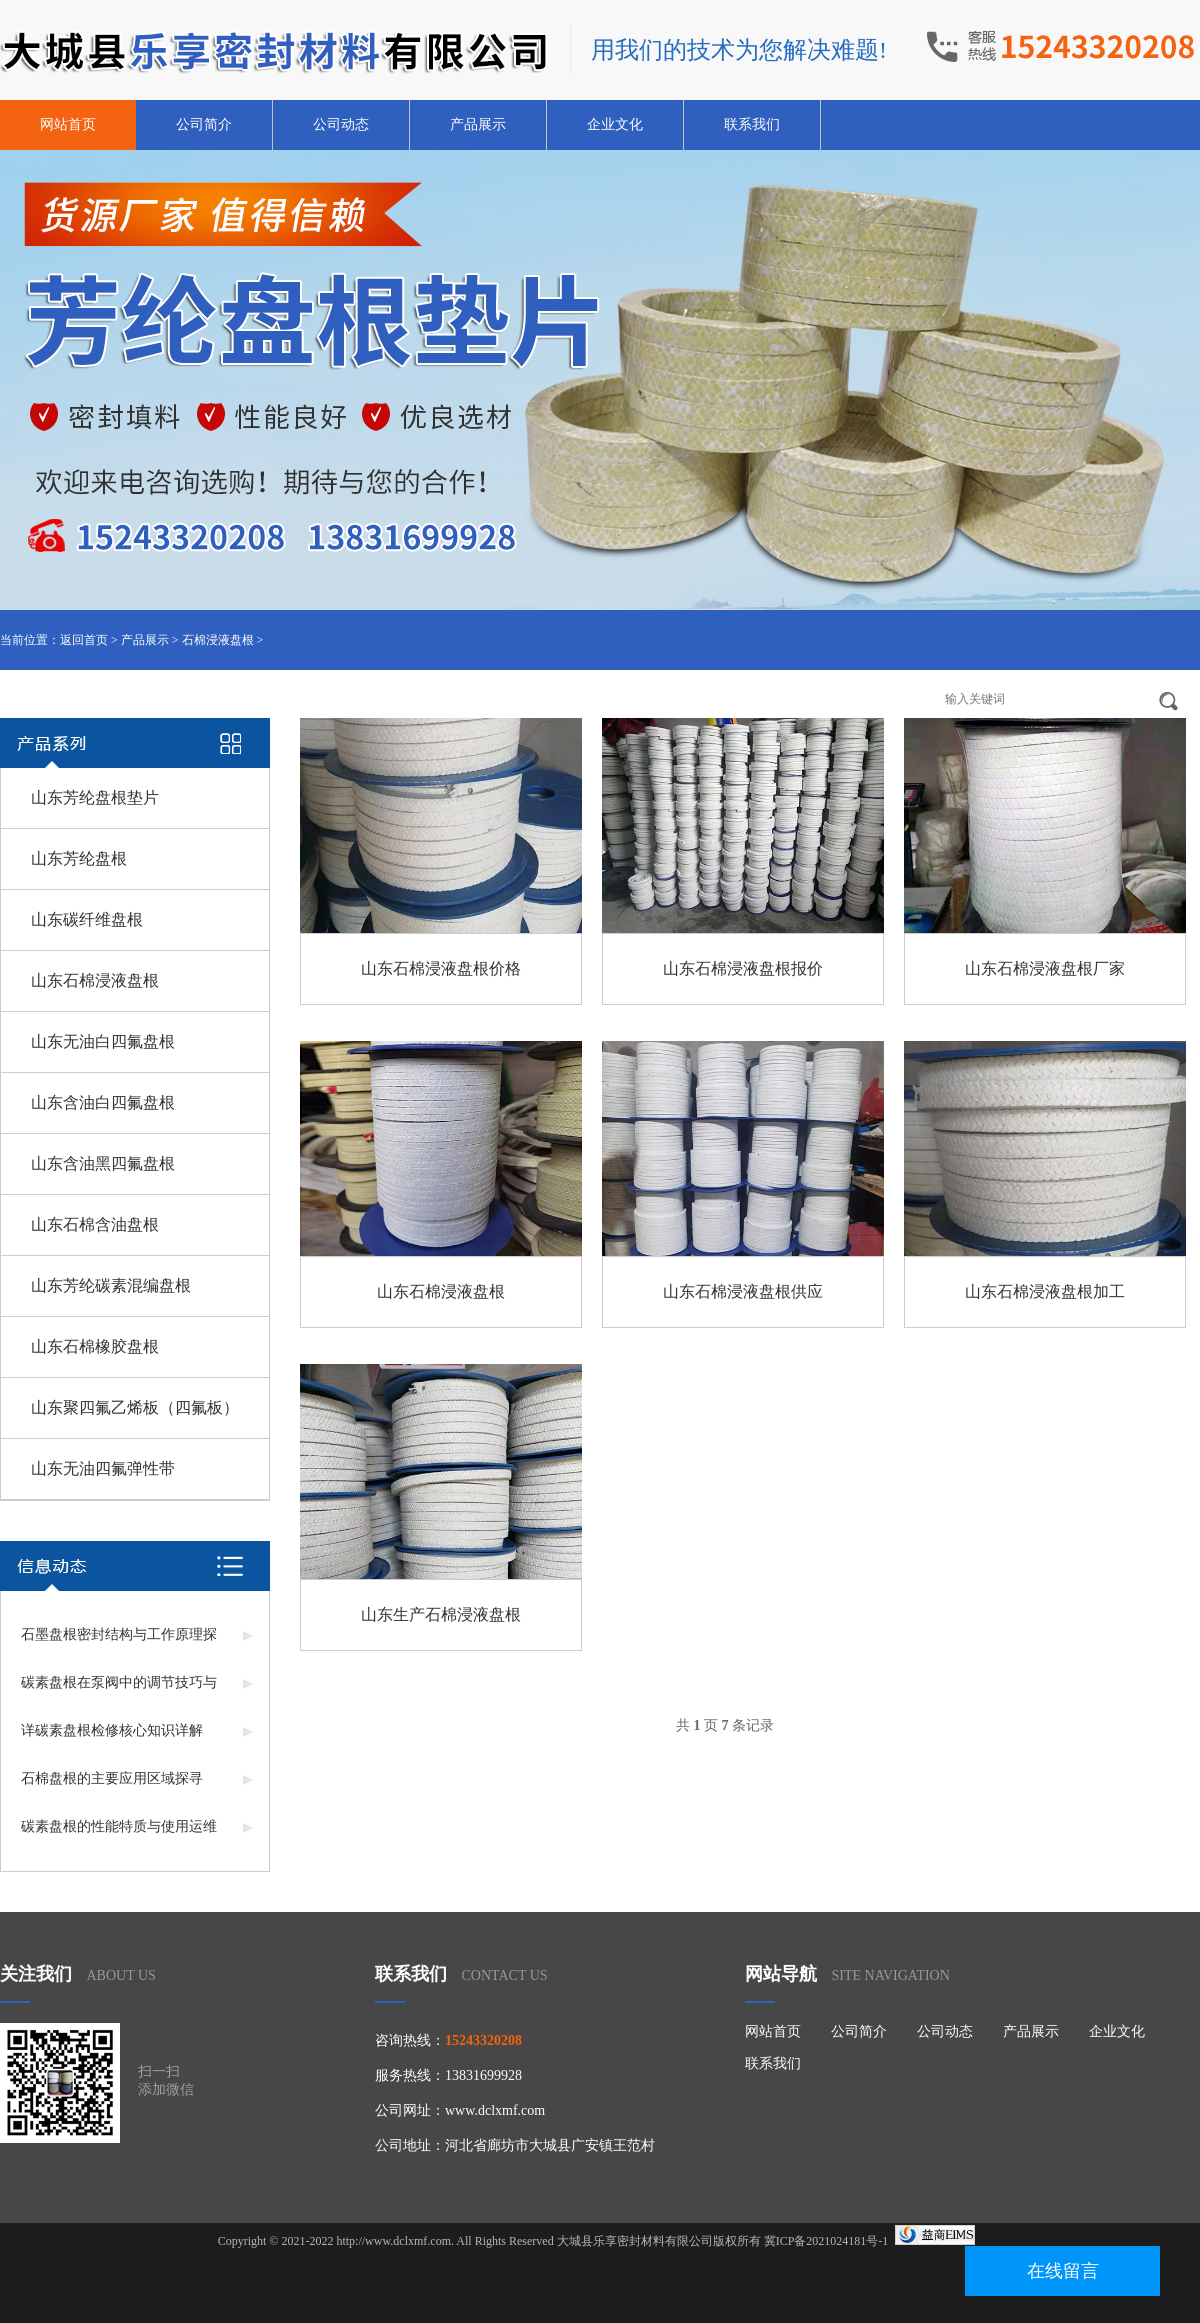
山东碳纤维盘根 (87, 919)
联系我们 (752, 124)
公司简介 (204, 124)
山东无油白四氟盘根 (103, 1041)
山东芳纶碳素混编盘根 (111, 1285)
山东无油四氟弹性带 (103, 1468)
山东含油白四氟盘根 (103, 1102)
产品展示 (478, 124)
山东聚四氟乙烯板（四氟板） (135, 1407)
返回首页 (84, 640)
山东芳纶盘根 (79, 858)
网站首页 (68, 124)
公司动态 (341, 124)
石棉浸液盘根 (218, 640)
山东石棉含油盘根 (95, 1224)
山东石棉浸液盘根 (95, 980)
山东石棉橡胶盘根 (95, 1346)
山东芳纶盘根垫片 (95, 797)
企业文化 (615, 124)
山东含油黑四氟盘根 (103, 1163)
